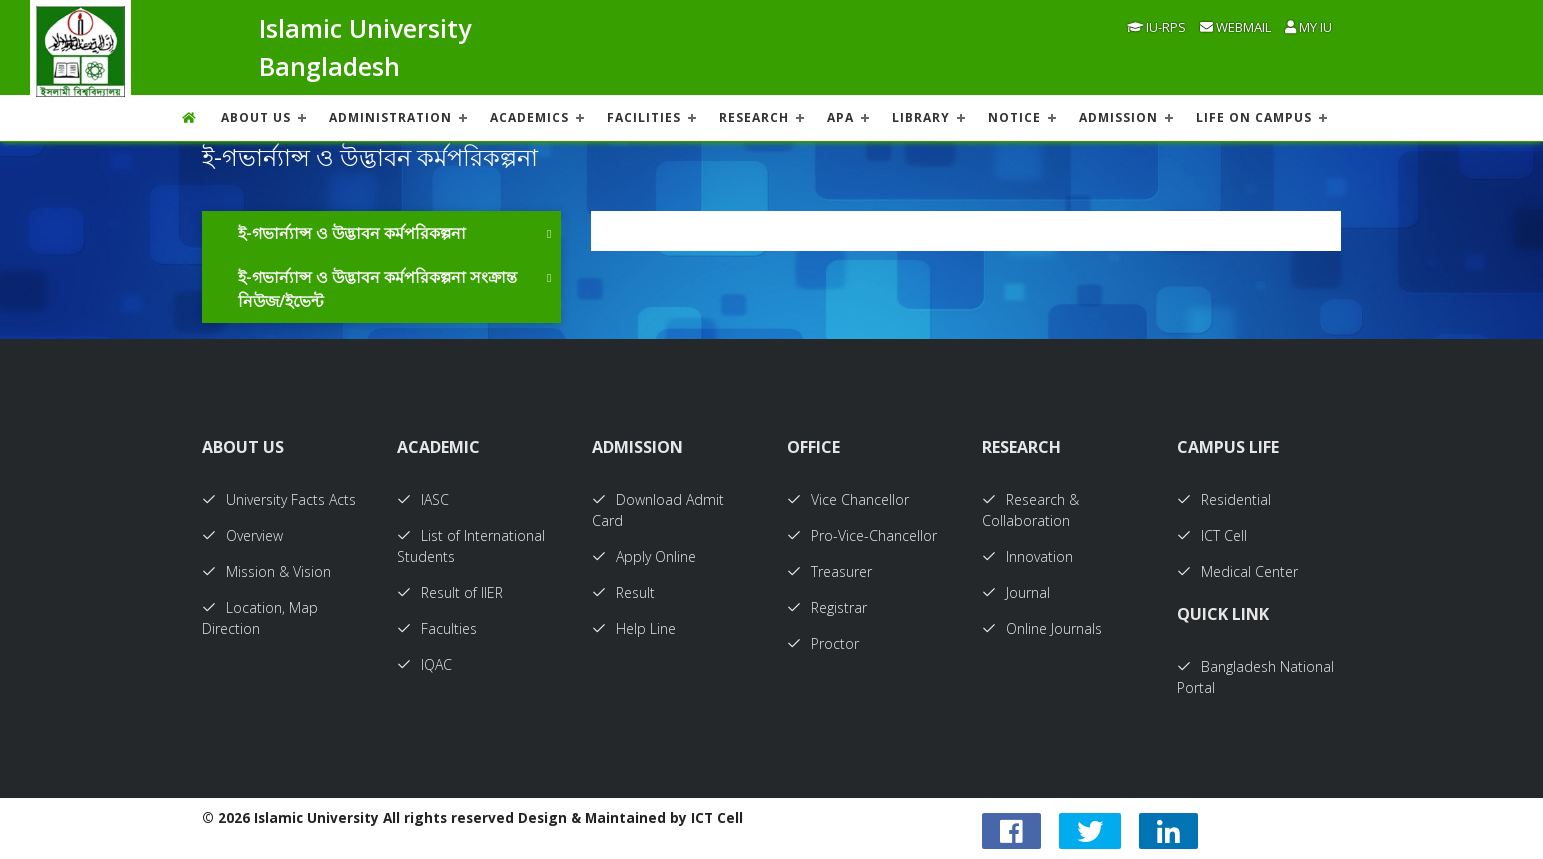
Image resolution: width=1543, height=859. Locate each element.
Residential (1224, 499)
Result (623, 592)
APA (840, 117)
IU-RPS (1156, 27)
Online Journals (1042, 628)
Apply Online (644, 556)
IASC (423, 499)
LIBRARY (921, 117)
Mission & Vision (266, 571)
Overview (242, 535)
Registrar (827, 607)
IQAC (424, 664)
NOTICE (1014, 117)
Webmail (1235, 27)
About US (256, 117)
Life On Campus (1254, 117)
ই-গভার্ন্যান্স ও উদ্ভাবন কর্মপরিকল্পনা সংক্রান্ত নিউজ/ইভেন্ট (377, 289)
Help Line (634, 628)
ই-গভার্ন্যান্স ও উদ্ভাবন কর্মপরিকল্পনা (352, 233)
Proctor (823, 643)
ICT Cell (1212, 535)
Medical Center (1237, 571)
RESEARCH (754, 117)
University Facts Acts (279, 499)
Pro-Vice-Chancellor (862, 535)
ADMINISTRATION (390, 117)
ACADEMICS (529, 117)
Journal (1016, 592)
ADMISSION (1118, 117)
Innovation (1027, 556)
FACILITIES (644, 117)
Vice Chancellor (848, 499)
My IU (1308, 27)
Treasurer (829, 571)
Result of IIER (450, 592)
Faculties (437, 628)
